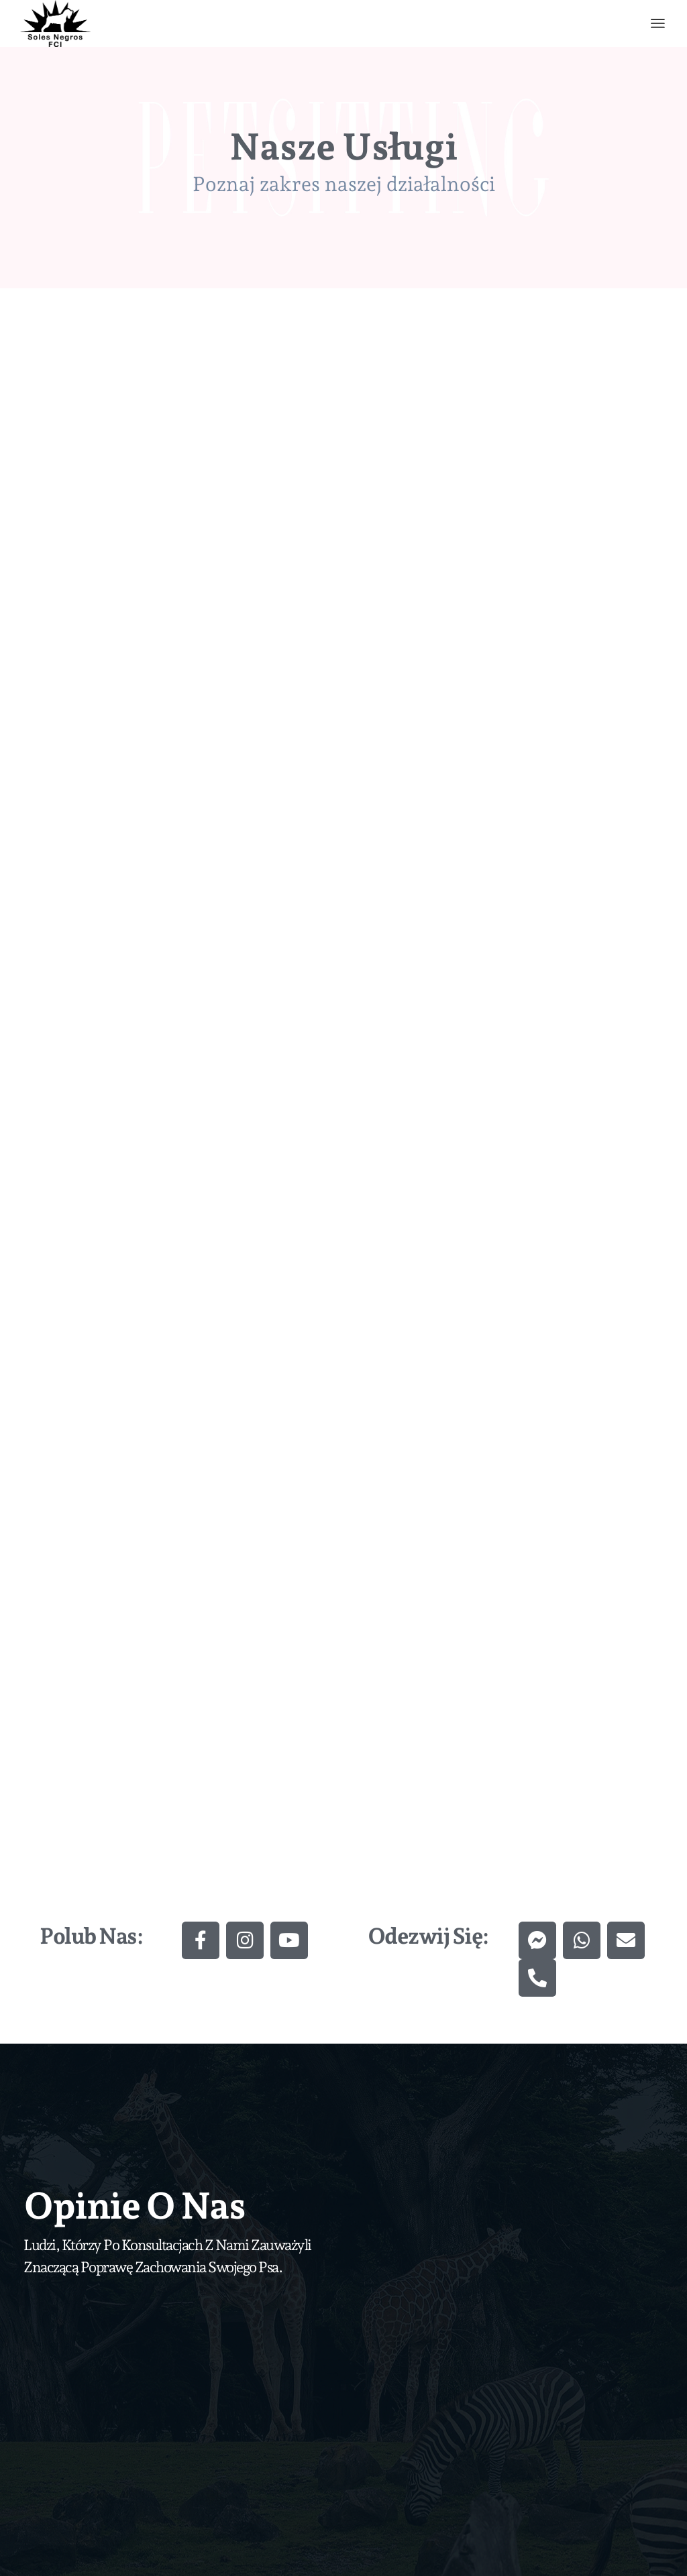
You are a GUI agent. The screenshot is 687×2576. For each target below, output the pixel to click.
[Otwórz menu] (658, 23)
